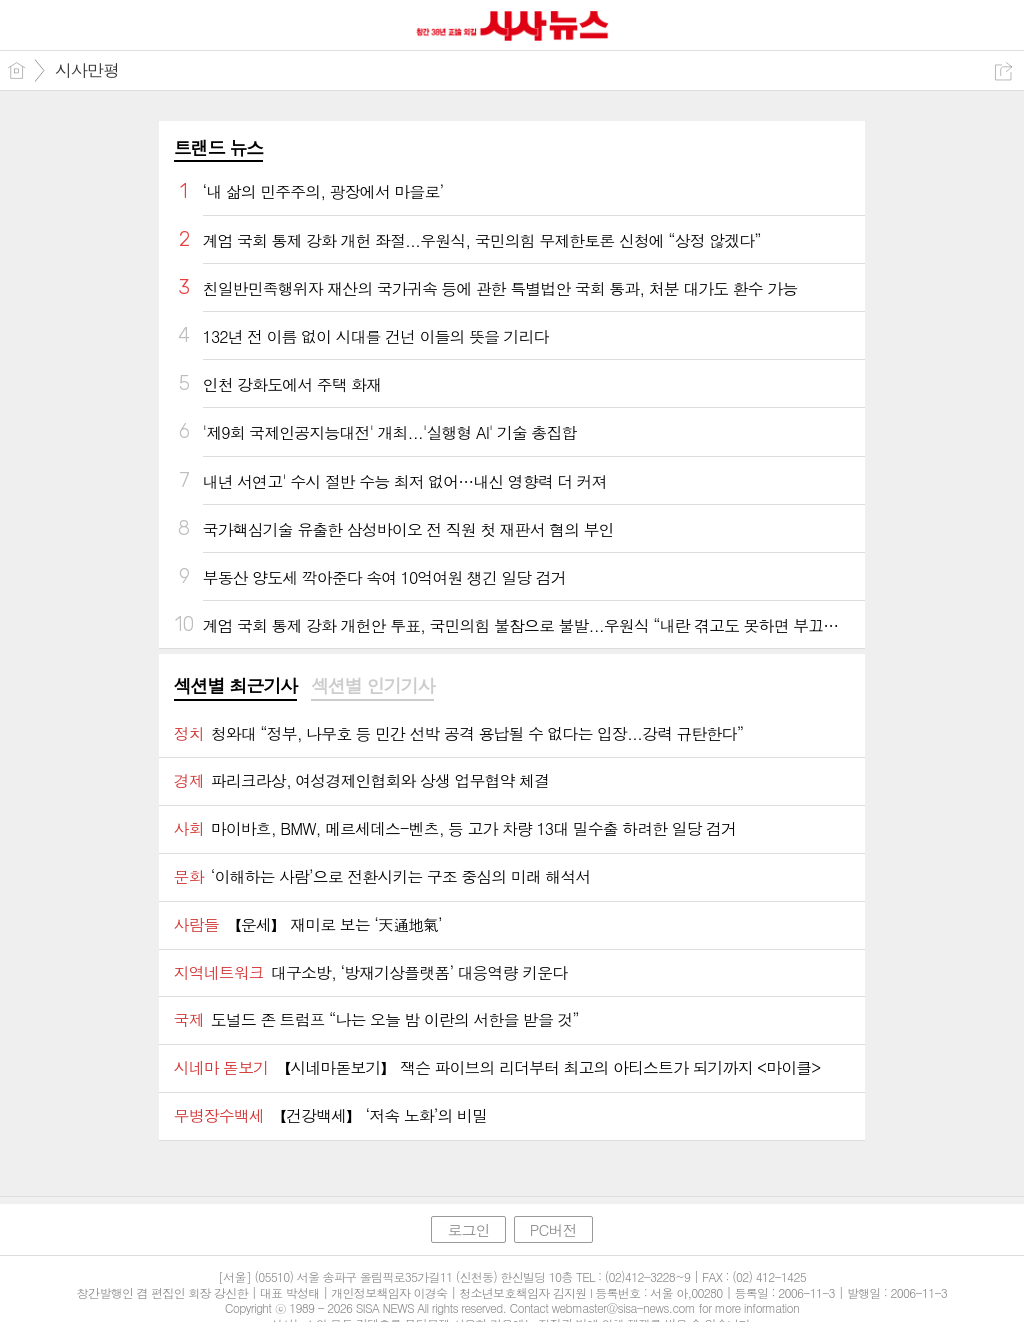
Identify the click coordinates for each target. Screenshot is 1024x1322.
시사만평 (87, 70)
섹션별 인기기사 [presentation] (372, 686)
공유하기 (1003, 71)
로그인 (468, 1229)
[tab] (235, 687)
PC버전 (553, 1229)
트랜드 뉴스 (219, 147)
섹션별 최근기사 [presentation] (235, 686)
